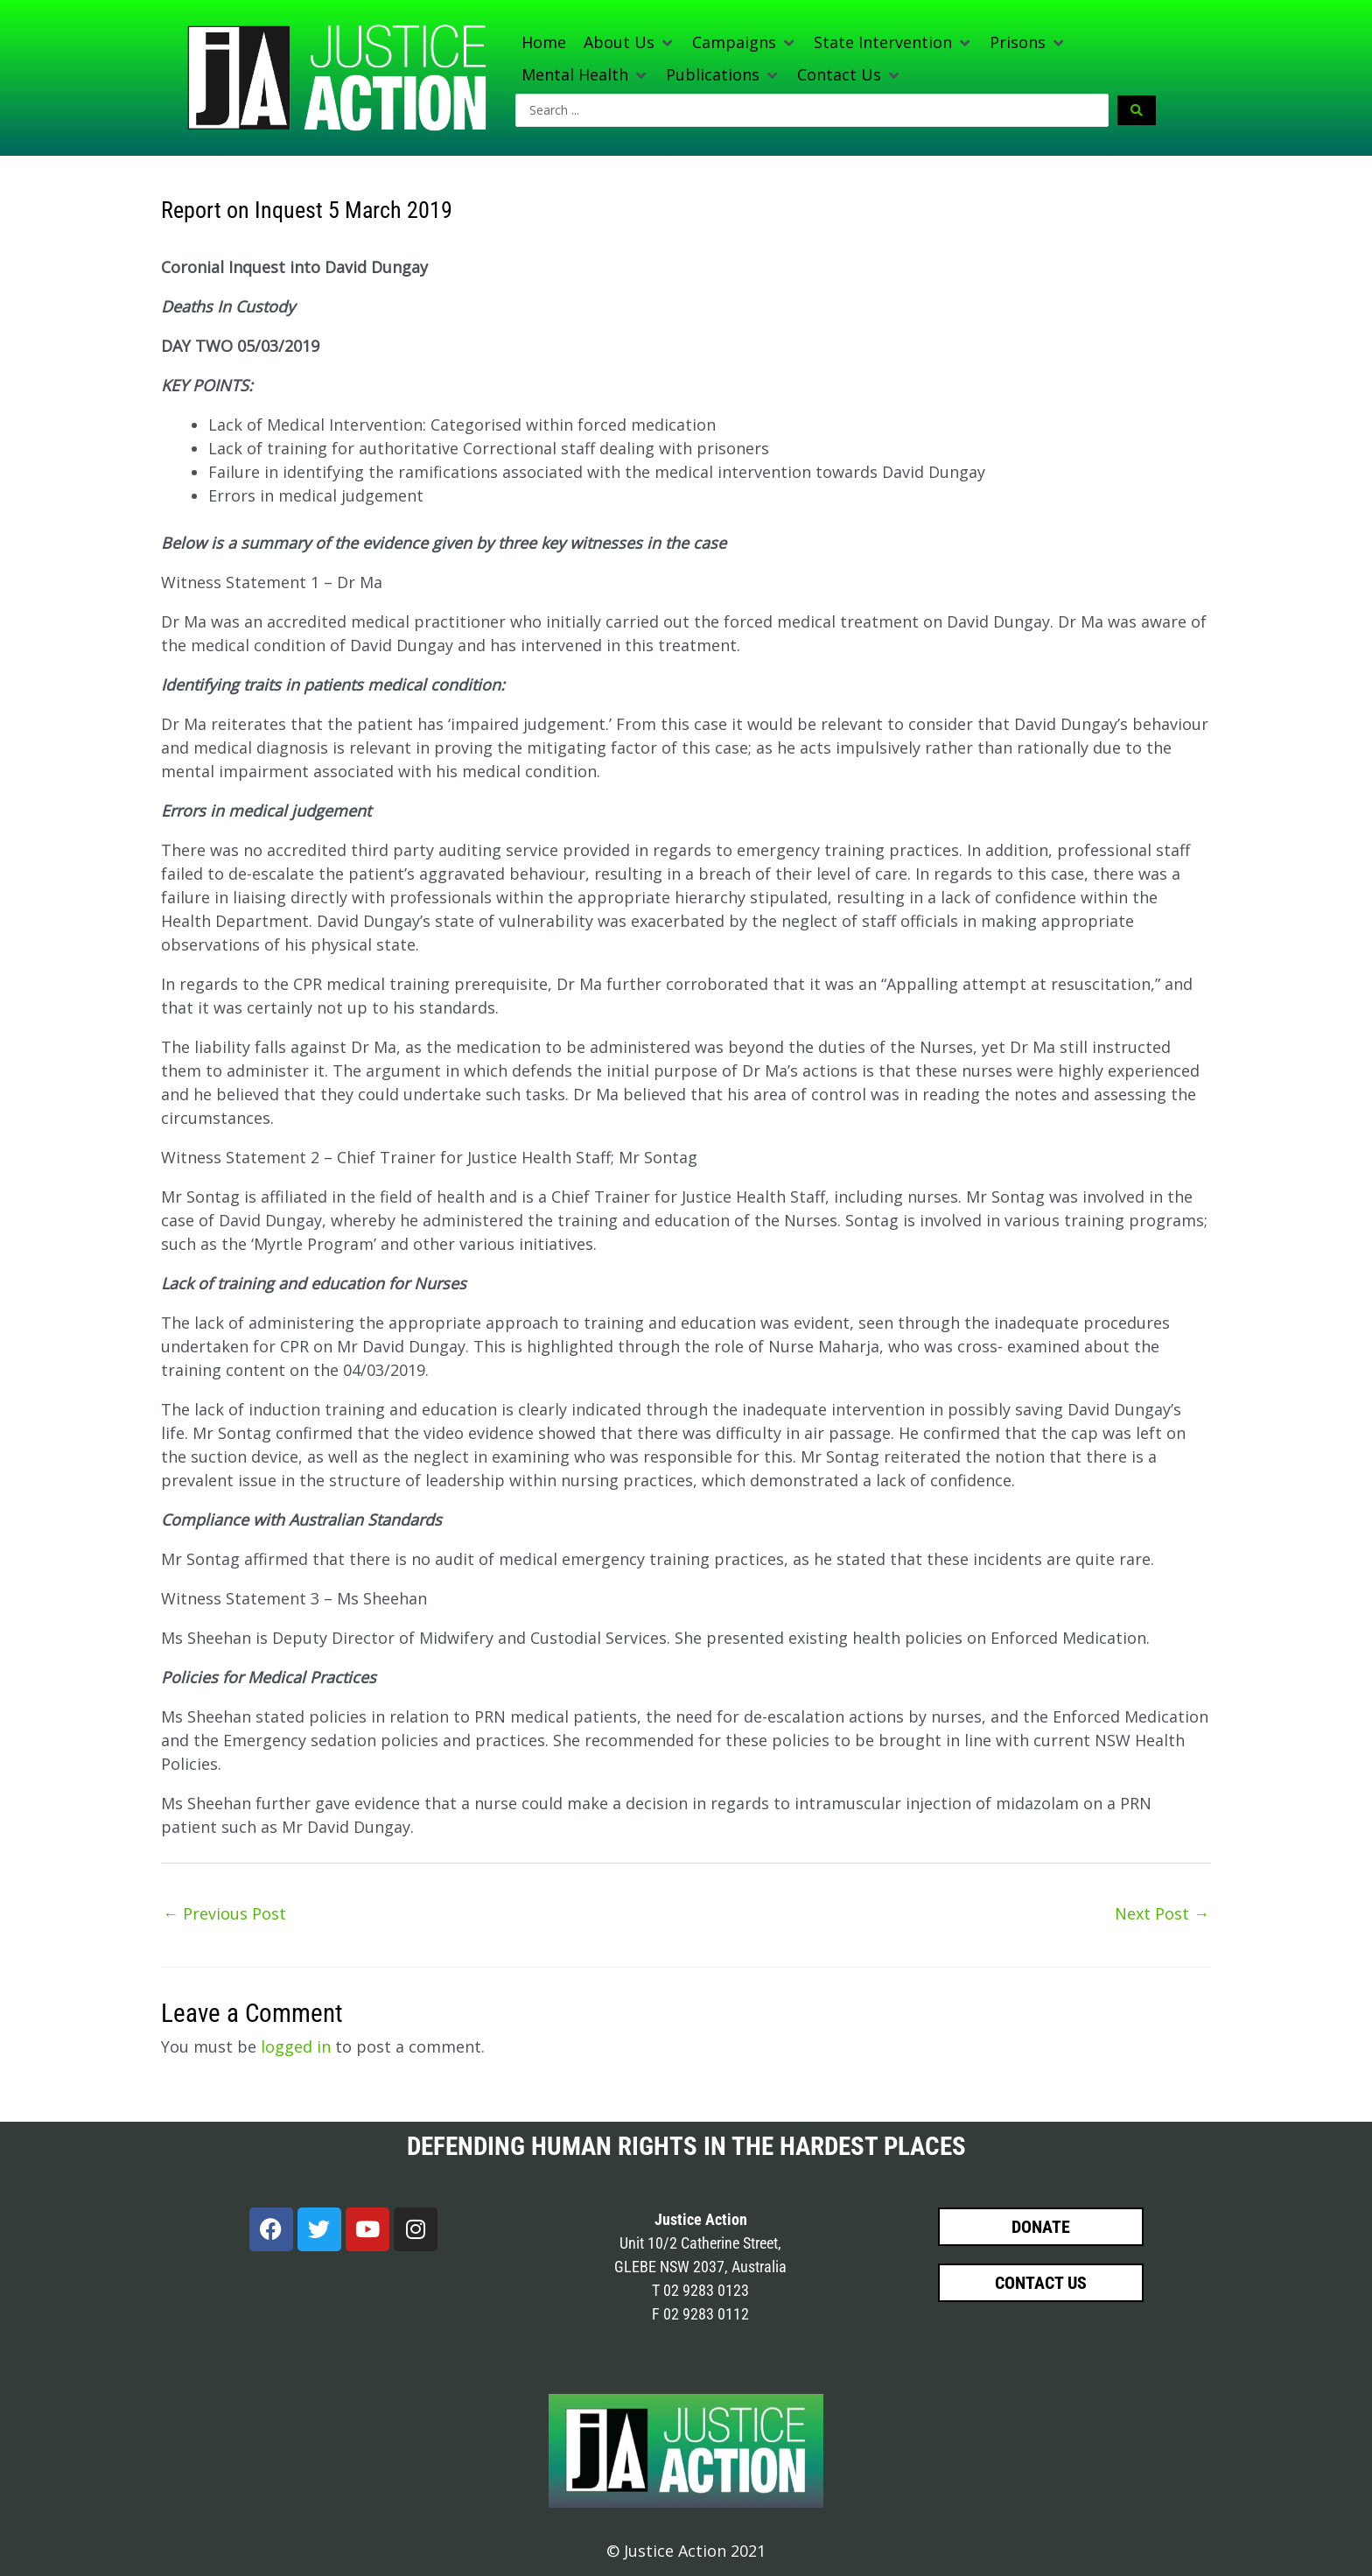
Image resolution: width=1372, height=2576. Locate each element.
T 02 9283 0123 (700, 2290)
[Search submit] (1136, 110)
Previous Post (224, 1913)
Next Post (1162, 1913)
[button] (629, 42)
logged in (296, 2046)
